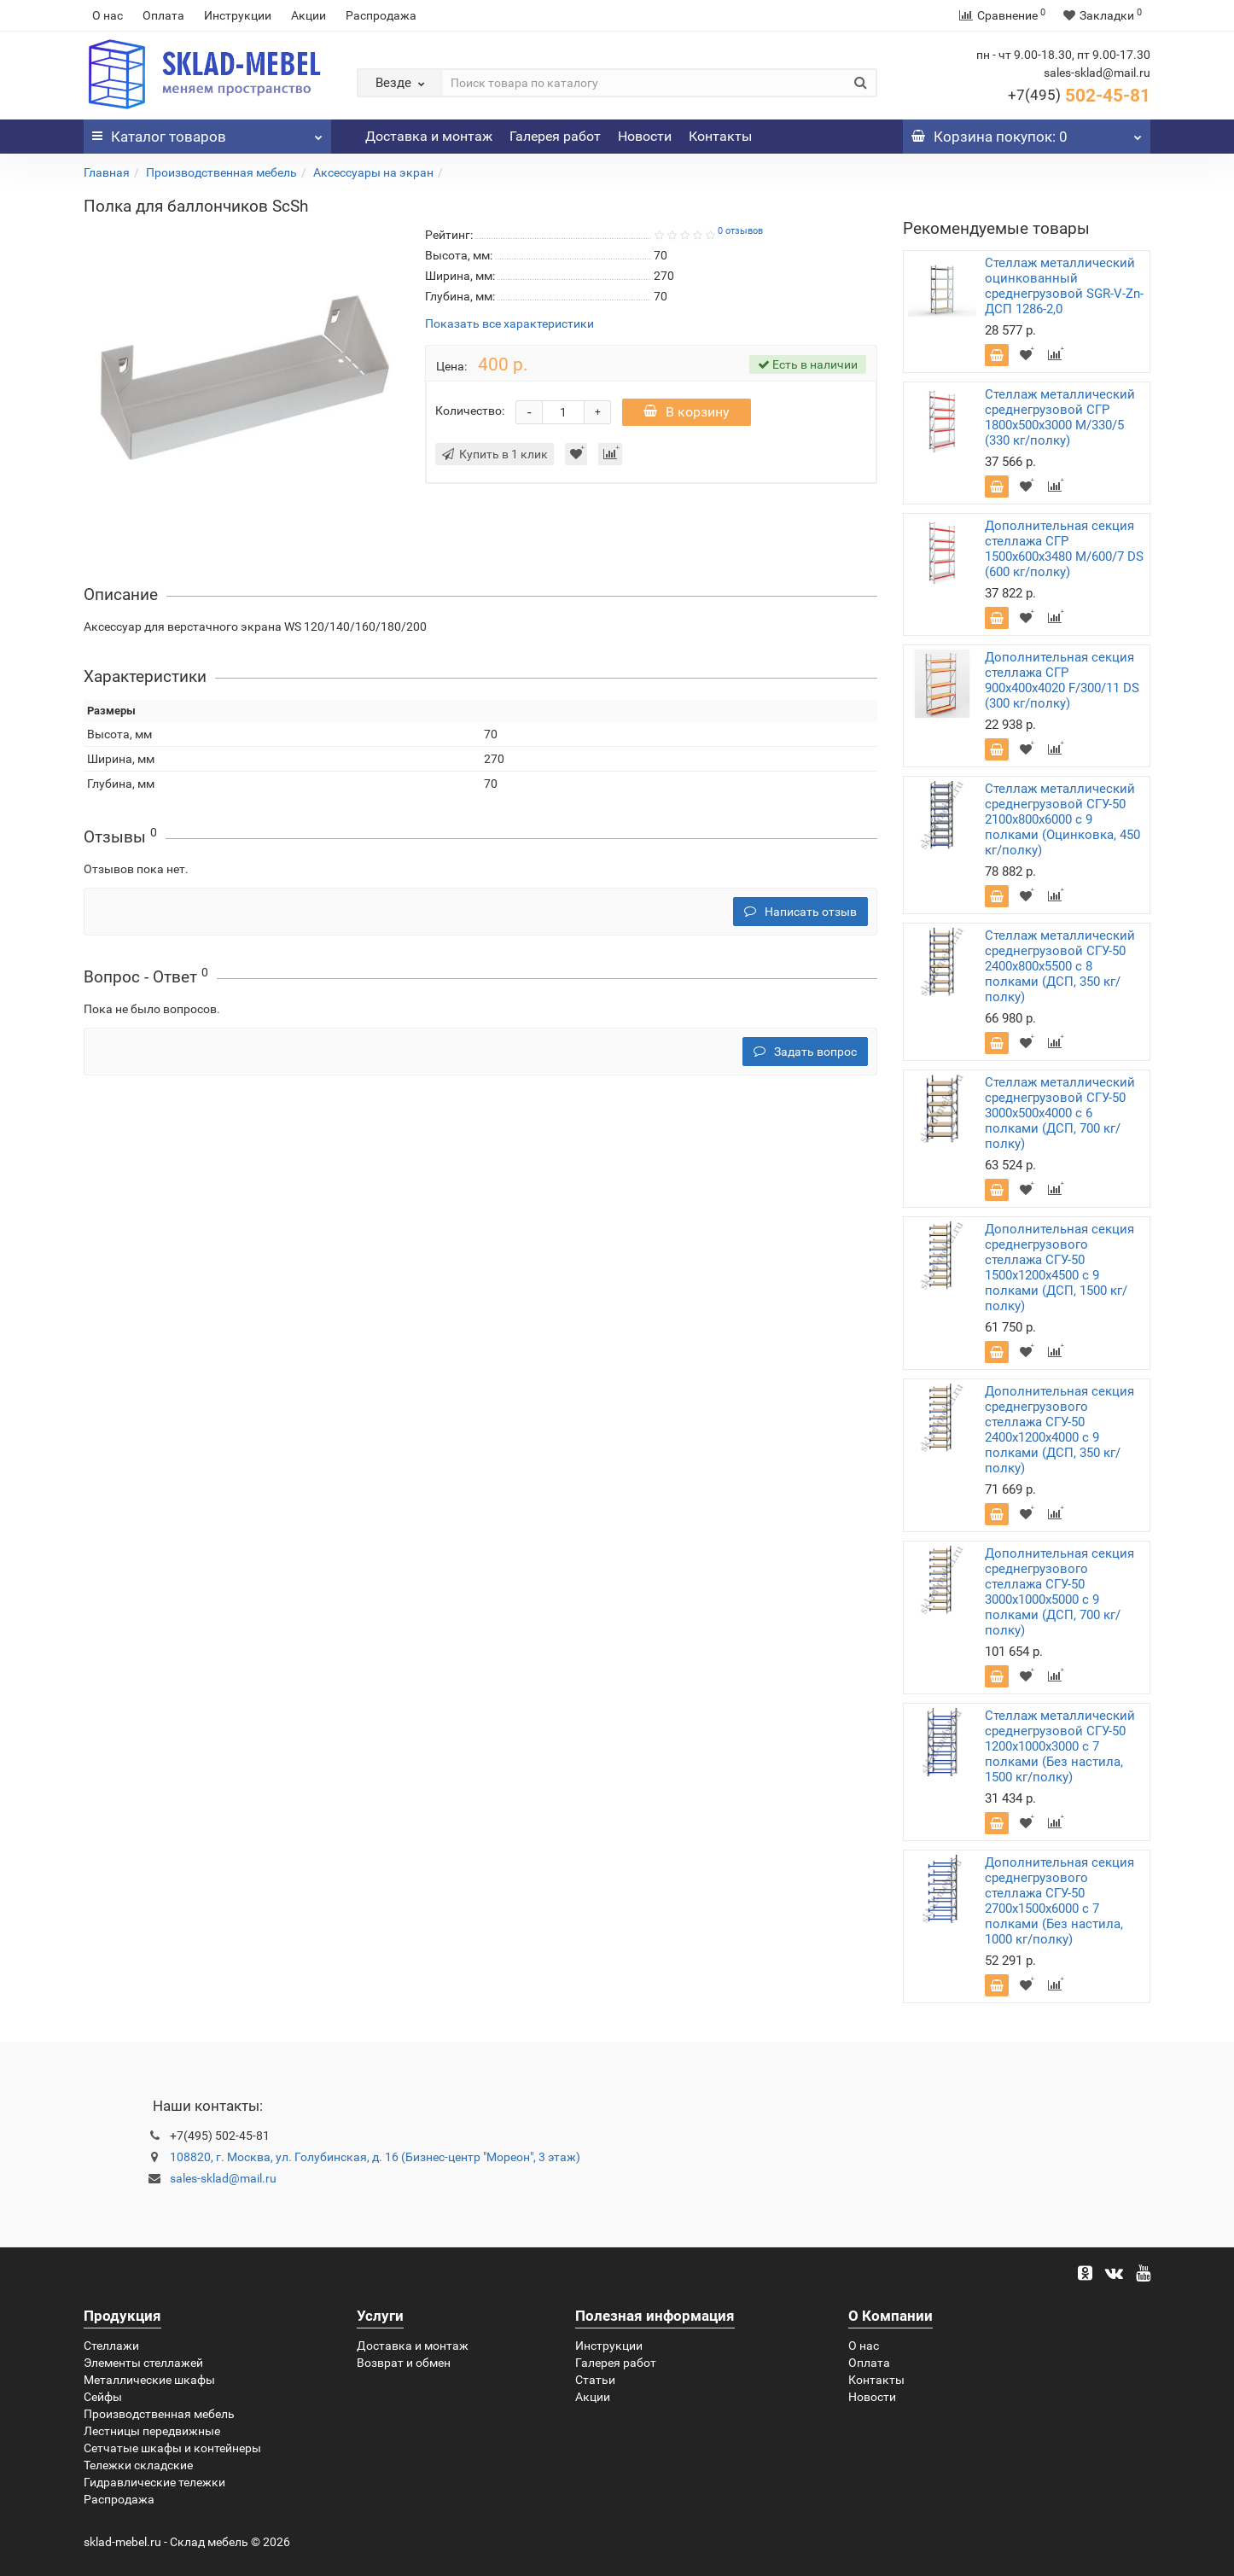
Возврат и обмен (404, 2362)
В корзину (686, 412)
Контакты (720, 136)
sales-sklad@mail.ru (223, 2178)
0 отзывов (740, 230)
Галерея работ (555, 136)
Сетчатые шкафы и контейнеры (172, 2448)
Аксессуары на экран (373, 172)
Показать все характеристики (509, 324)
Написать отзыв (800, 911)
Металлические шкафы (149, 2380)
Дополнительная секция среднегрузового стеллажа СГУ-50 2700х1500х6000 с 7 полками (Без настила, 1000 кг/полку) (1059, 1901)
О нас (107, 15)
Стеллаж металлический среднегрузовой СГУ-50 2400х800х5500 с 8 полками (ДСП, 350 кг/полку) (1060, 966)
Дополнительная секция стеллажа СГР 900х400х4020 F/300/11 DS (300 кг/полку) (1062, 680)
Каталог (207, 132)
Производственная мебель (221, 172)
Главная (107, 172)
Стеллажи (111, 2345)
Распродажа (381, 15)
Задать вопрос (805, 1051)
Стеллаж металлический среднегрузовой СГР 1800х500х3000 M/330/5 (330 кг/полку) (1060, 417)
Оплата (163, 15)
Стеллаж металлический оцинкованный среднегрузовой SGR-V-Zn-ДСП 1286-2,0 (1064, 286)
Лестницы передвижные (152, 2431)
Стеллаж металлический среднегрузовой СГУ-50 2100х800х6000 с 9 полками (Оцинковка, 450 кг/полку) (1062, 819)
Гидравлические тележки (154, 2482)
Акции (308, 15)
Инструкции (237, 15)
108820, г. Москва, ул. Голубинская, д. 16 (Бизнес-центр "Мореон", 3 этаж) (375, 2157)
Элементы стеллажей (143, 2362)
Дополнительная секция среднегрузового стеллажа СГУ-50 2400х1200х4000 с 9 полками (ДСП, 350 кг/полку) (1059, 1430)
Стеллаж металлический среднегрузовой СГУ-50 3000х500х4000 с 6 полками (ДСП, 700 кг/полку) (1060, 1113)
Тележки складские (138, 2465)
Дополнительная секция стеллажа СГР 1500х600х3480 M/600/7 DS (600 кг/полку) (1064, 549)
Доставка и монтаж (428, 136)
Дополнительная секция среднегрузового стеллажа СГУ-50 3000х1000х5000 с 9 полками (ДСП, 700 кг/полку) (1059, 1592)
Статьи (595, 2380)
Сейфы (103, 2397)
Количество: (469, 410)
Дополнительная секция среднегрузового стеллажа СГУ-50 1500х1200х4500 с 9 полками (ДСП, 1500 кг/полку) (1059, 1267)
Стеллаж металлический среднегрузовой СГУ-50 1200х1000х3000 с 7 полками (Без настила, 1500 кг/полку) (1060, 1746)
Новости (645, 136)
